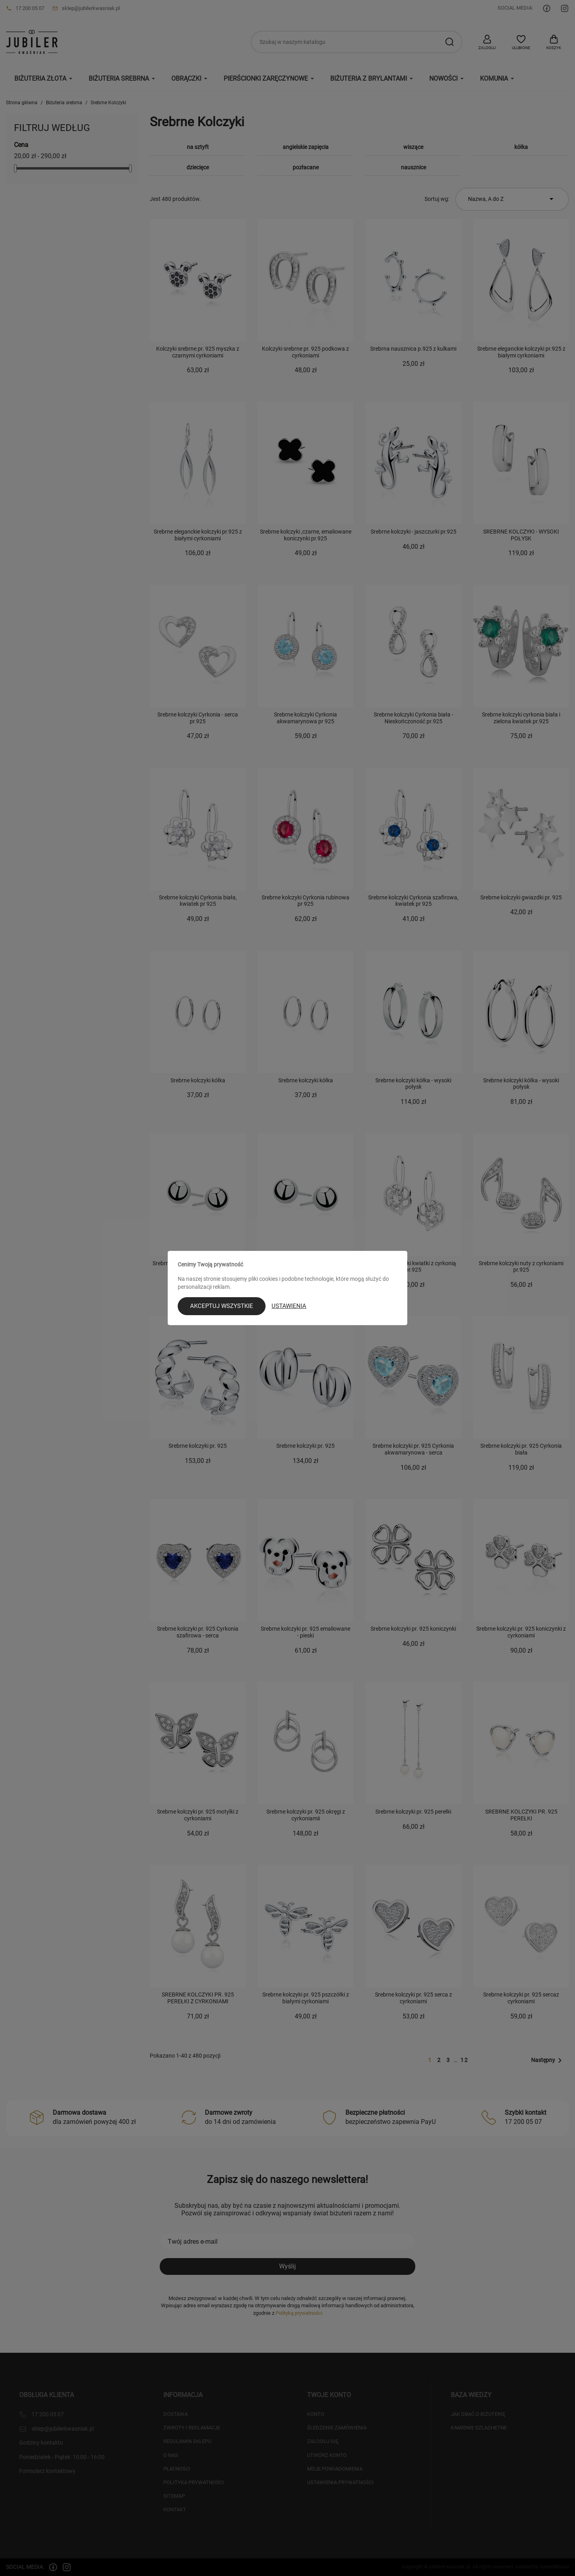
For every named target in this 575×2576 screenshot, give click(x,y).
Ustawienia (289, 1306)
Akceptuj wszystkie (221, 1306)
